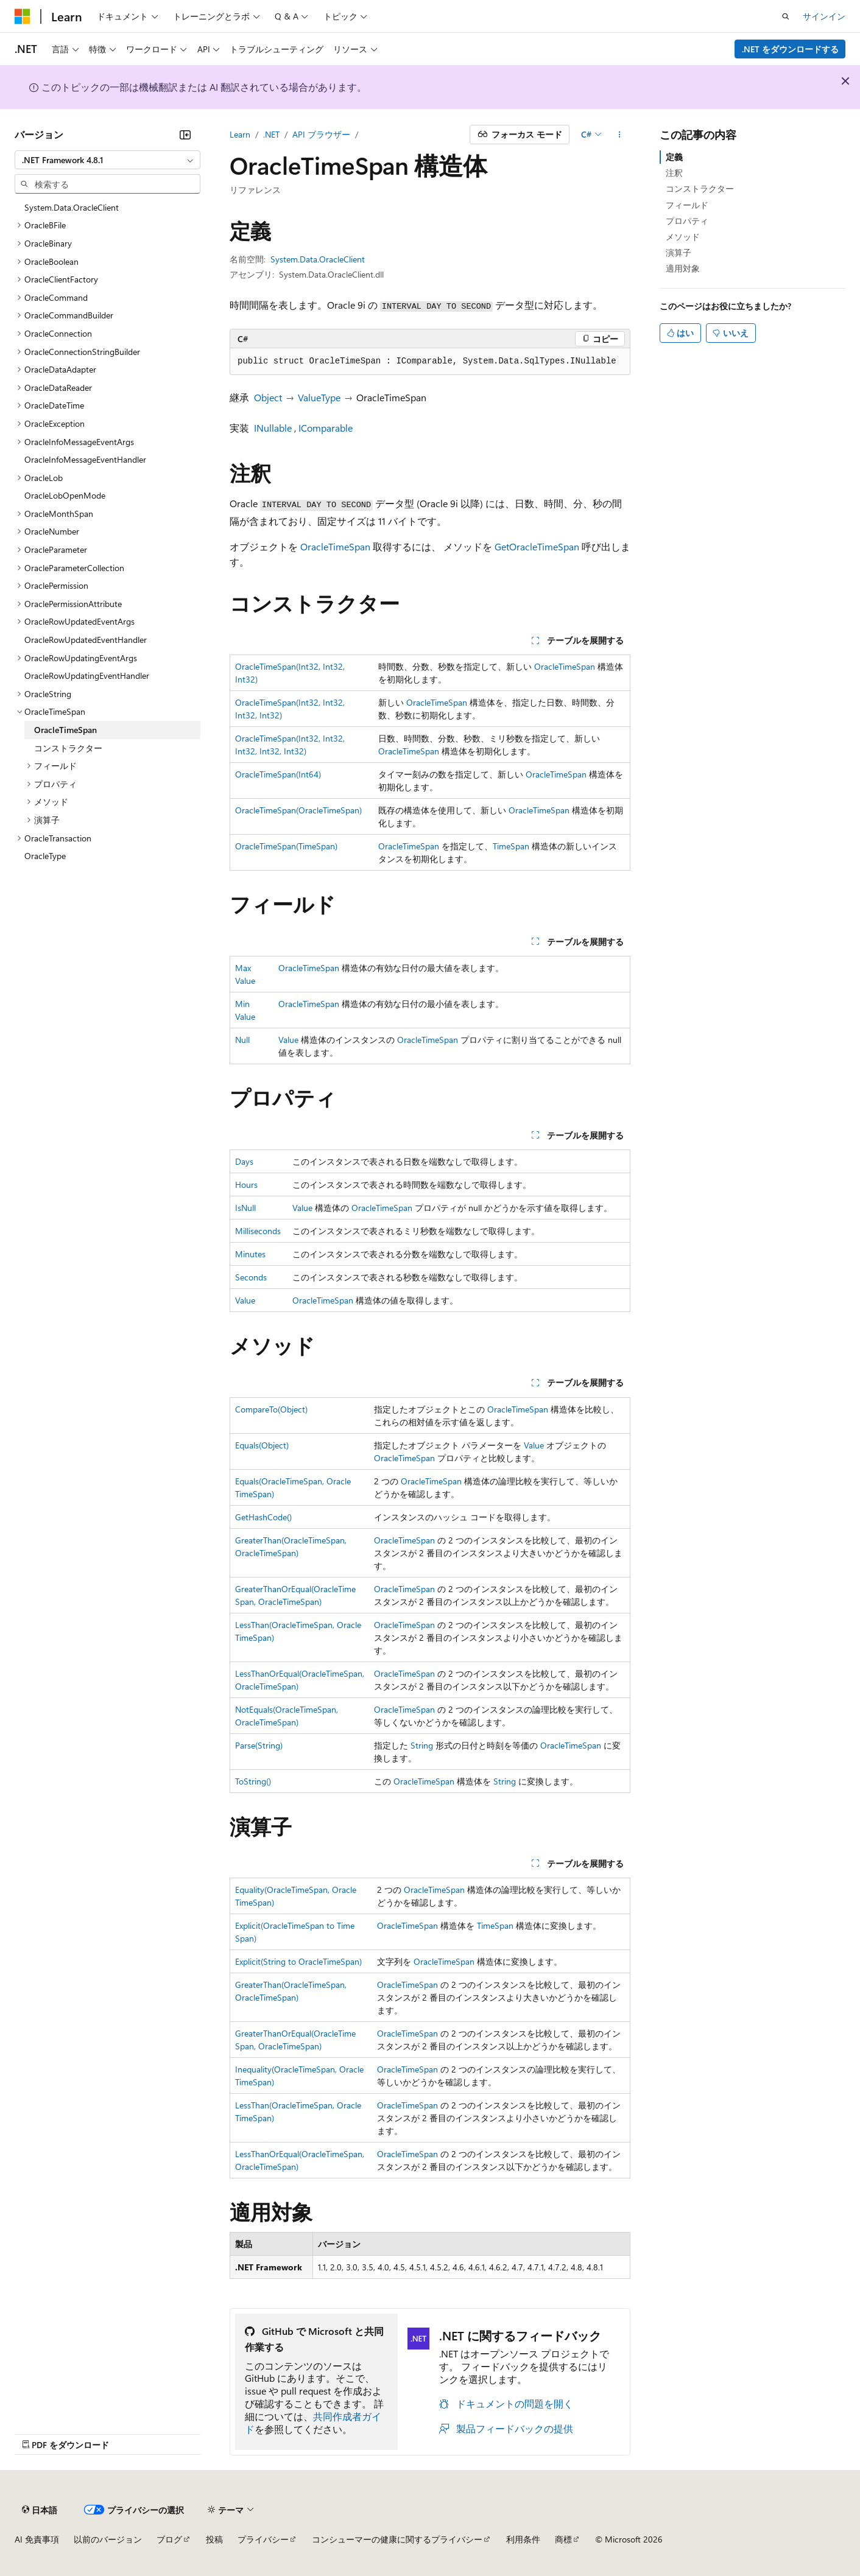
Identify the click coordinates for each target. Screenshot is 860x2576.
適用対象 (683, 268)
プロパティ (687, 220)
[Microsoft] (22, 16)
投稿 (214, 2539)
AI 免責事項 (37, 2539)
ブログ (169, 2539)
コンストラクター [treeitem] (68, 748)
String (422, 1745)
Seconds (251, 1277)
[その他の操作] (619, 134)
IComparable (325, 427)
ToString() (253, 1781)
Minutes (250, 1254)
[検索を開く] (786, 16)
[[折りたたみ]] (185, 135)
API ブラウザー (321, 134)
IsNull (245, 1207)
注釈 (674, 172)
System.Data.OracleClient (317, 259)
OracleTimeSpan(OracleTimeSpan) (298, 810)
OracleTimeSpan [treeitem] (65, 729)
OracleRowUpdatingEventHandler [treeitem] (86, 675)
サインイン (824, 16)
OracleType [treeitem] (45, 856)
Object (268, 397)
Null (242, 1039)
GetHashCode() (263, 1517)
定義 (674, 157)
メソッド (683, 236)
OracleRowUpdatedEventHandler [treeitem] (85, 639)
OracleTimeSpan (335, 546)
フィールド (687, 205)
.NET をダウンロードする (790, 49)
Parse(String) (259, 1745)
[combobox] (107, 160)
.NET (271, 134)
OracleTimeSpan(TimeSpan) (286, 846)
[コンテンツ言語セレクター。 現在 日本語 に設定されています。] (40, 2509)
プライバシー (263, 2539)
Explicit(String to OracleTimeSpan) (298, 1961)
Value (288, 1039)
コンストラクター (700, 188)
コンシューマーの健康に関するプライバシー (397, 2539)
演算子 (678, 252)
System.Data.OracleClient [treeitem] (71, 207)
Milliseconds (258, 1231)
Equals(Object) (262, 1445)
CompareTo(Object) (271, 1409)
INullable (273, 427)
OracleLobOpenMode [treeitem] (64, 495)
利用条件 (523, 2539)
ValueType (319, 397)
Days (244, 1161)
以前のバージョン (108, 2539)
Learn (240, 134)
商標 (563, 2539)
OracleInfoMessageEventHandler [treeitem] (85, 459)
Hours (246, 1184)
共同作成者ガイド (313, 2422)
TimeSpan (511, 846)
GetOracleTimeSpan (537, 546)
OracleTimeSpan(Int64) (278, 774)
